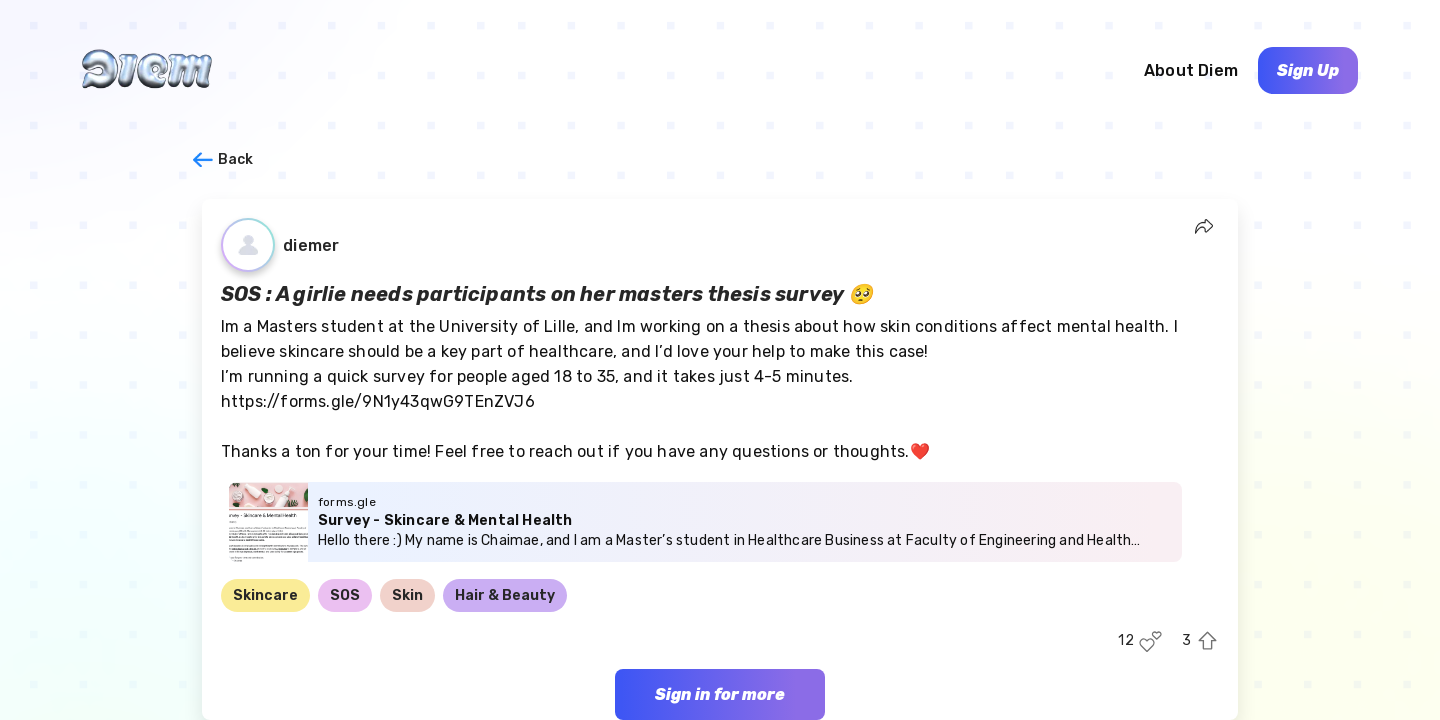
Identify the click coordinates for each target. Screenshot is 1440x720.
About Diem (1191, 70)
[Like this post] (1150, 641)
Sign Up (1308, 70)
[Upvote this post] (1207, 641)
